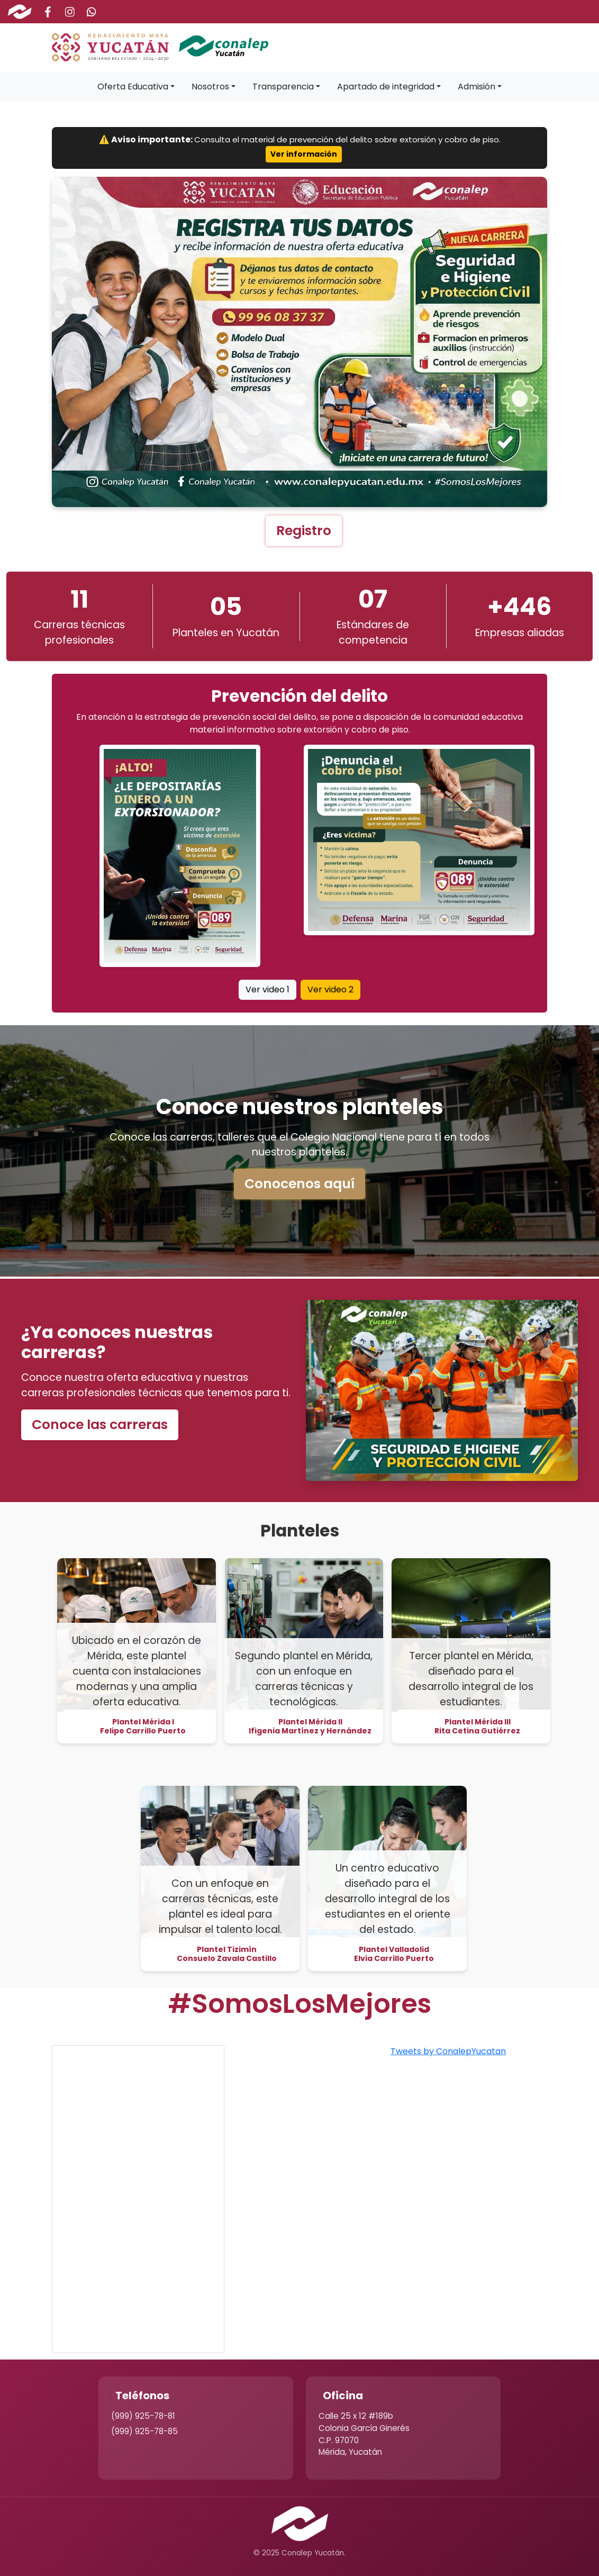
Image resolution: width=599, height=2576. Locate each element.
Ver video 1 (267, 989)
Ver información (303, 154)
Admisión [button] (476, 86)
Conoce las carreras (100, 1424)
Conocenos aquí (299, 1183)
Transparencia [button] (283, 86)
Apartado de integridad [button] (385, 86)
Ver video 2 (330, 989)
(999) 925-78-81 (143, 2415)
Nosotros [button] (210, 86)
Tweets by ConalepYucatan (448, 2051)
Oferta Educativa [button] (132, 86)
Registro (303, 530)
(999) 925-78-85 (144, 2431)
